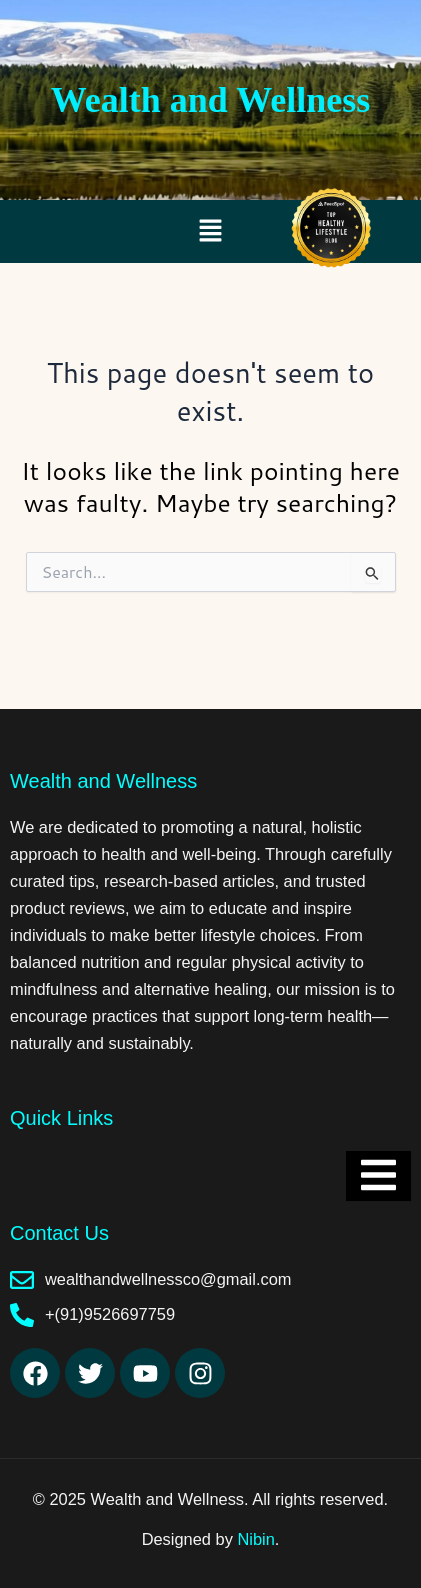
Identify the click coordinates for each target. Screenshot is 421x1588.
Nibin (255, 1539)
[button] (210, 231)
